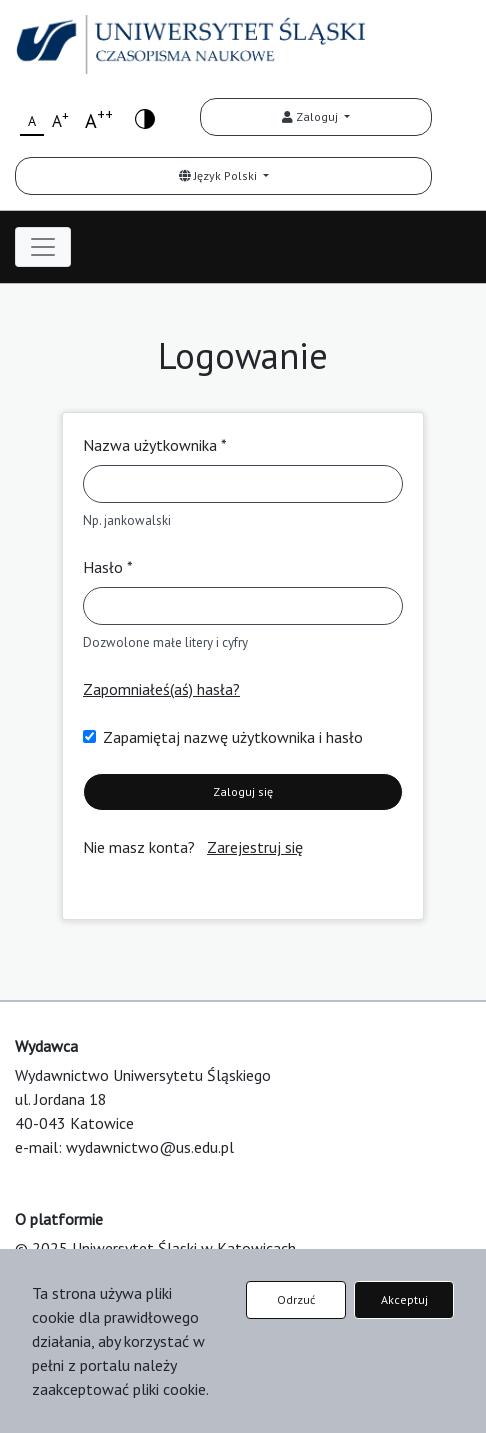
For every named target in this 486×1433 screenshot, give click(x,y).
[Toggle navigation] (43, 247)
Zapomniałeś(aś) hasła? (161, 689)
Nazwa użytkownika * (155, 445)
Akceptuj (404, 1299)
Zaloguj (311, 116)
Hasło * (108, 567)
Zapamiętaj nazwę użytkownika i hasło (233, 737)
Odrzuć (296, 1299)
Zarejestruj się (255, 847)
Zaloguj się (243, 791)
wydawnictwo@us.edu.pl (150, 1147)
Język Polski (219, 175)
